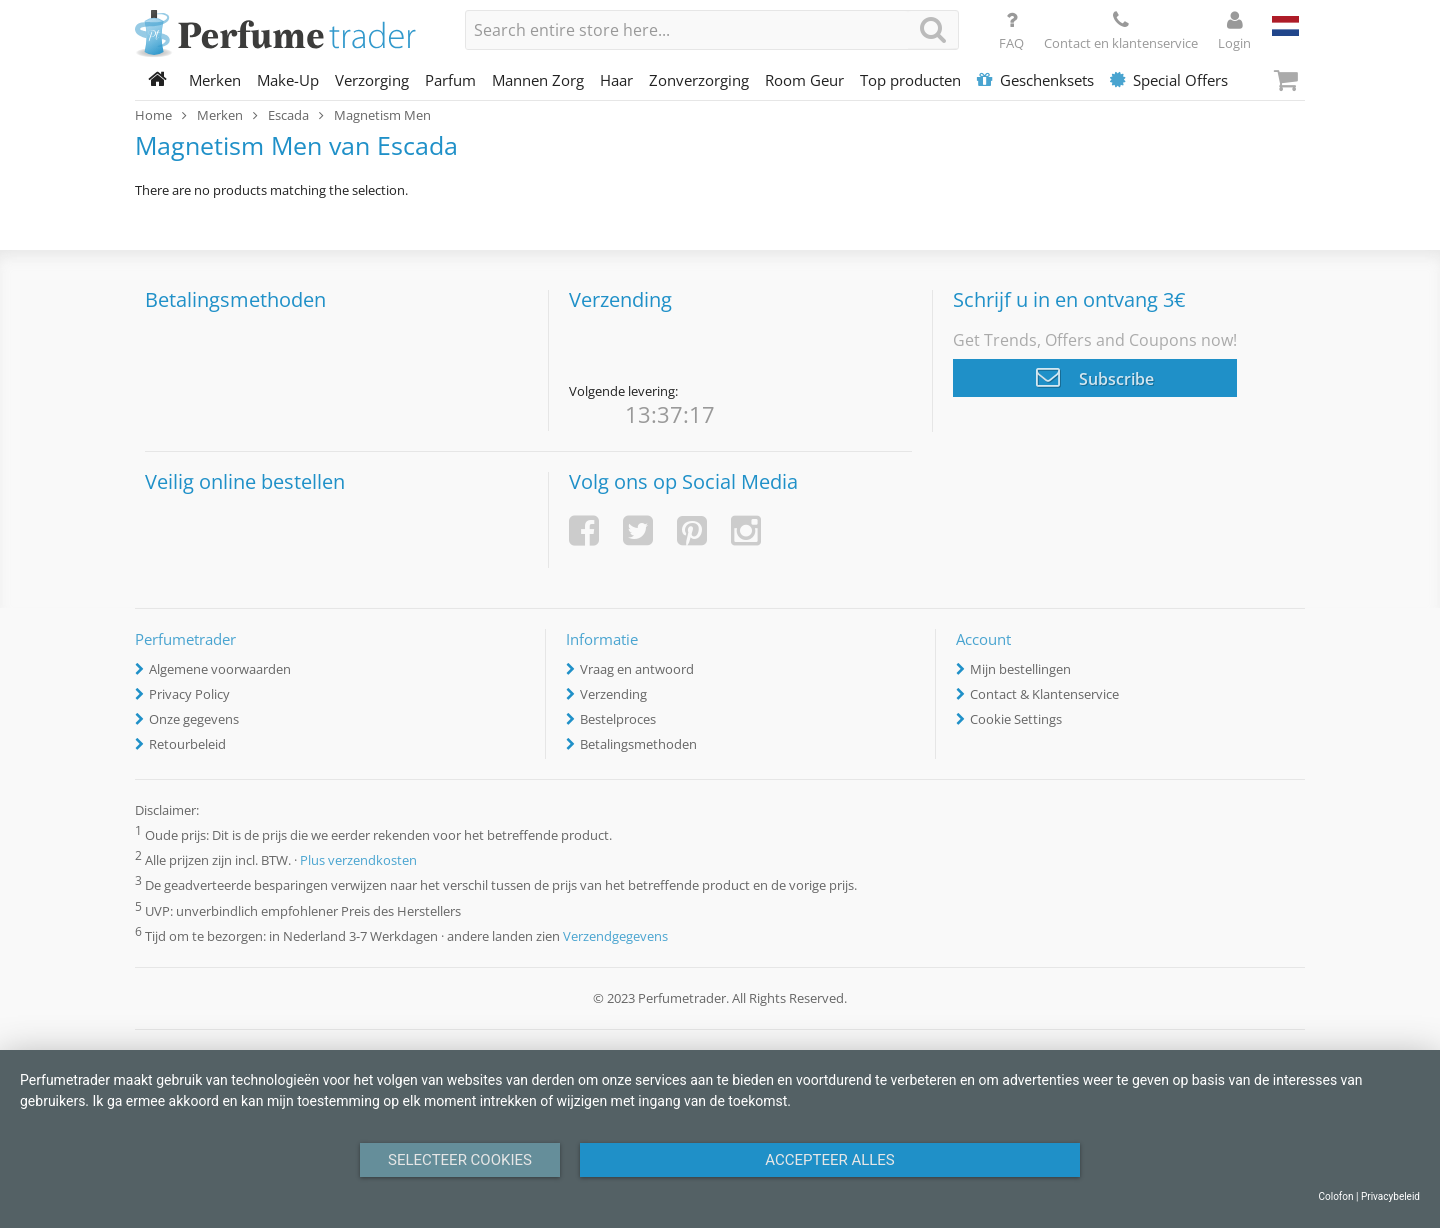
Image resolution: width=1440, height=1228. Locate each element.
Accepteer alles (830, 1160)
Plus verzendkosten (358, 861)
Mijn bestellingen (1020, 669)
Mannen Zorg (538, 80)
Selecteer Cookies (460, 1160)
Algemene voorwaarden (220, 669)
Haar (616, 80)
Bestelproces (618, 719)
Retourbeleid (187, 744)
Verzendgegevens (615, 936)
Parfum (450, 80)
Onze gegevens (194, 719)
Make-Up (288, 80)
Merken (215, 80)
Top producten (910, 80)
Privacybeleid (1390, 1196)
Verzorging (372, 80)
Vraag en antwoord (637, 669)
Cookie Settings (1016, 719)
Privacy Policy (189, 694)
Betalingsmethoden (638, 744)
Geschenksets (1035, 80)
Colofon (1335, 1196)
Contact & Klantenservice (1044, 694)
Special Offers (1169, 80)
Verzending (613, 694)
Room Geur (804, 80)
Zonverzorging (699, 80)
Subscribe (1095, 377)
